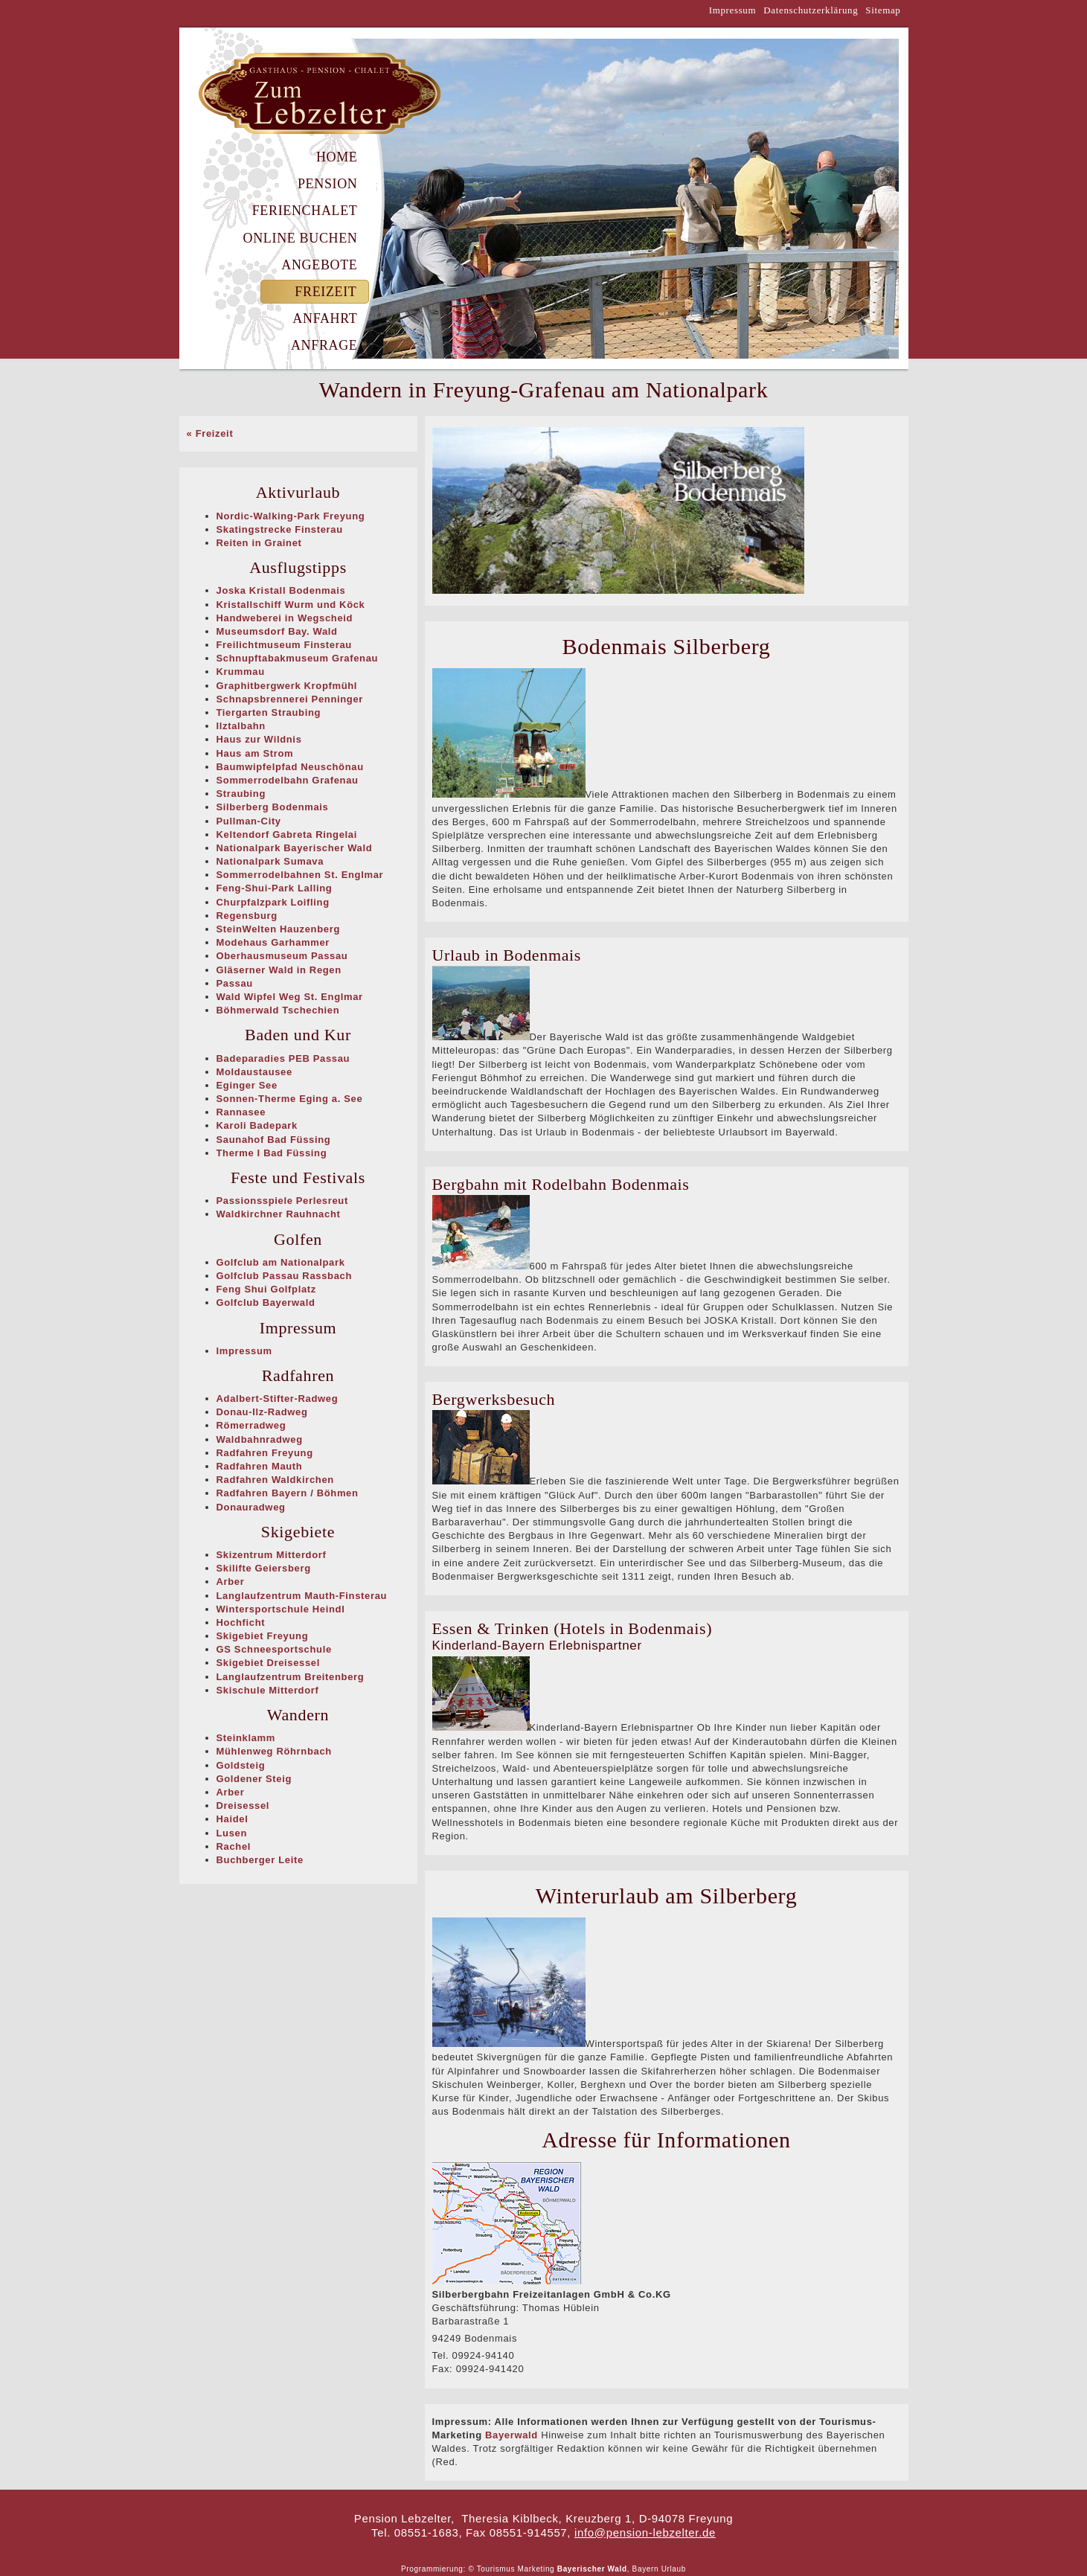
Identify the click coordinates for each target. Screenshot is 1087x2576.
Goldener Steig (254, 1778)
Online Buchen (300, 238)
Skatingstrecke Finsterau (280, 529)
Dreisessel (243, 1805)
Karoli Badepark (257, 1125)
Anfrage (324, 345)
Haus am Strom (255, 753)
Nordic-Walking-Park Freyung (291, 516)
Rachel (234, 1846)
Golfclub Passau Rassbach (285, 1275)
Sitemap (882, 10)
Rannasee (241, 1112)
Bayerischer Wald (592, 2569)
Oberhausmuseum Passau (282, 955)
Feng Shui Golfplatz (266, 1289)
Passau (235, 983)
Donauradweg (251, 1507)
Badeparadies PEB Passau (283, 1058)
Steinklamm (246, 1737)
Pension (328, 183)
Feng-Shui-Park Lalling (275, 888)
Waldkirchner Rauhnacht (279, 1214)
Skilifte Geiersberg (264, 1568)
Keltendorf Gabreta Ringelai (287, 834)
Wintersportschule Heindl (281, 1609)
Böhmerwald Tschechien (278, 1010)
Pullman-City (249, 821)
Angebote (319, 264)
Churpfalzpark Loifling (273, 902)
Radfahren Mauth (260, 1466)
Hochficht (241, 1622)
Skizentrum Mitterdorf (272, 1554)
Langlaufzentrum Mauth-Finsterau (302, 1595)
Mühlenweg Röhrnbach (274, 1751)
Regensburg (247, 915)
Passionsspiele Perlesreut (282, 1200)
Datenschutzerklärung (810, 10)
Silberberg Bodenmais (273, 807)
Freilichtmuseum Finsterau (284, 644)
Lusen (232, 1833)
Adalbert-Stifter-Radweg (278, 1398)
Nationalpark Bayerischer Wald (295, 847)
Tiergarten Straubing (269, 712)
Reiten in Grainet (259, 542)
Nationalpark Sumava (270, 861)
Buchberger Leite (260, 1859)
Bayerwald (511, 2435)
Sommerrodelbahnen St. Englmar (300, 874)
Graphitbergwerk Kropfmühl (287, 685)
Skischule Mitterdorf (268, 1690)
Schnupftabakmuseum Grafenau (298, 658)
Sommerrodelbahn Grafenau (288, 780)
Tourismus (496, 2569)
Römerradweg (251, 1425)
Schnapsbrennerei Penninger (290, 699)
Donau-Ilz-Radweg (262, 1411)
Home (337, 157)
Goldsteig (241, 1765)
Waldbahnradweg (260, 1439)
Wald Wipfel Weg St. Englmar (290, 996)
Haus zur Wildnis (259, 739)
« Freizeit (210, 433)
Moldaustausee (254, 1071)
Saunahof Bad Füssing (274, 1139)
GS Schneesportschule (274, 1649)
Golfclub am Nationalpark (281, 1262)
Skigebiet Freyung (263, 1635)
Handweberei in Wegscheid (285, 618)
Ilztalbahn (241, 725)
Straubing (241, 793)
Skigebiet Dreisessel (268, 1662)
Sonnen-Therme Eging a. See (290, 1098)
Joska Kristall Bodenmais (281, 590)
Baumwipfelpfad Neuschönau (290, 766)
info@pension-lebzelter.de (645, 2532)
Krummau (241, 671)
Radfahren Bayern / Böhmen (288, 1493)
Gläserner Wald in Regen (279, 969)
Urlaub (673, 2569)
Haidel (232, 1818)
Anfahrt (324, 318)
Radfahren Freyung (265, 1452)
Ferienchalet (305, 210)
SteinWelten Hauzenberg (278, 929)
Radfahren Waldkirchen (275, 1479)
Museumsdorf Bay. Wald (277, 631)
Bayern (645, 2569)
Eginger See (247, 1085)
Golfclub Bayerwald (266, 1302)
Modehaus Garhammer (273, 942)
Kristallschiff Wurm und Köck (291, 604)
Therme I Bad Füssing (272, 1153)
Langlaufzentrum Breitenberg (291, 1676)
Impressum (733, 10)
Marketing (536, 2569)
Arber (231, 1581)
